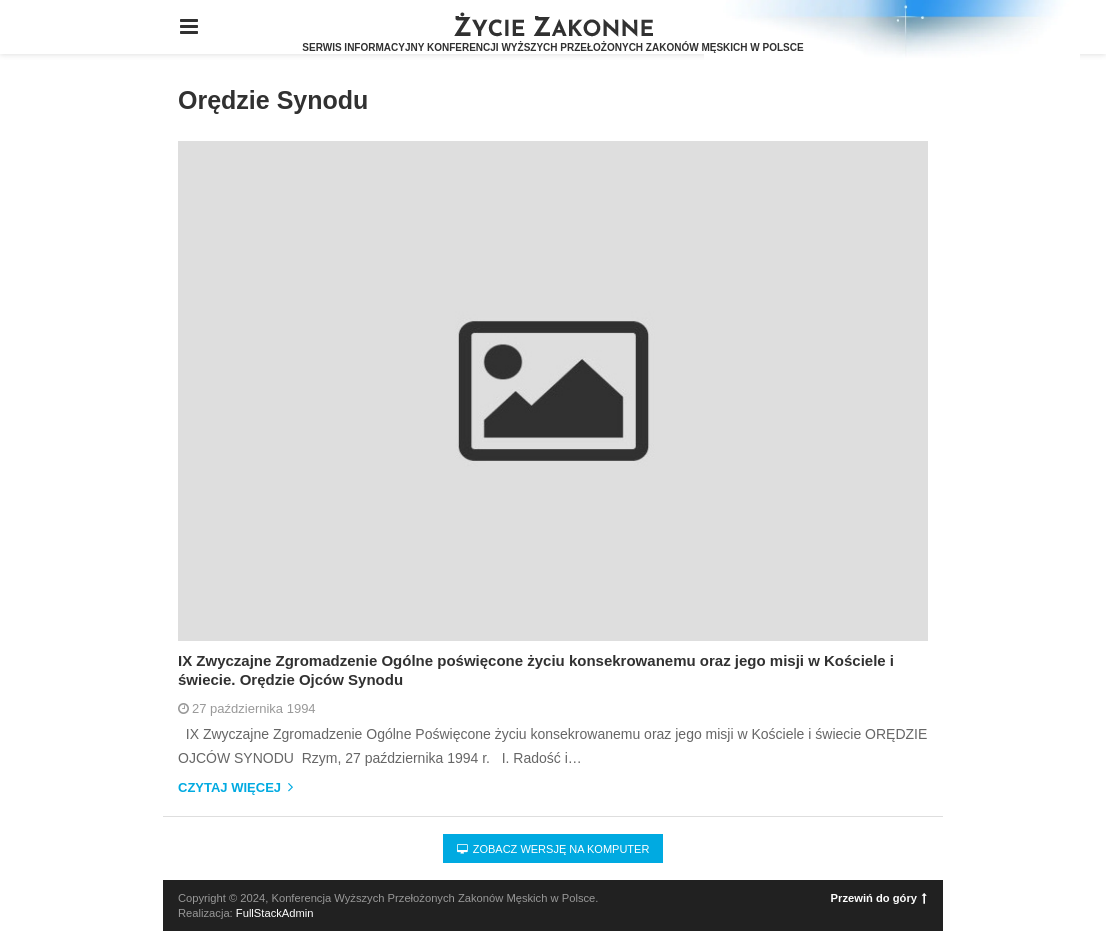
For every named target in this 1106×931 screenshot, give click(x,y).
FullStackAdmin (275, 913)
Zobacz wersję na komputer (553, 849)
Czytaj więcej (235, 788)
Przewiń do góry (879, 898)
